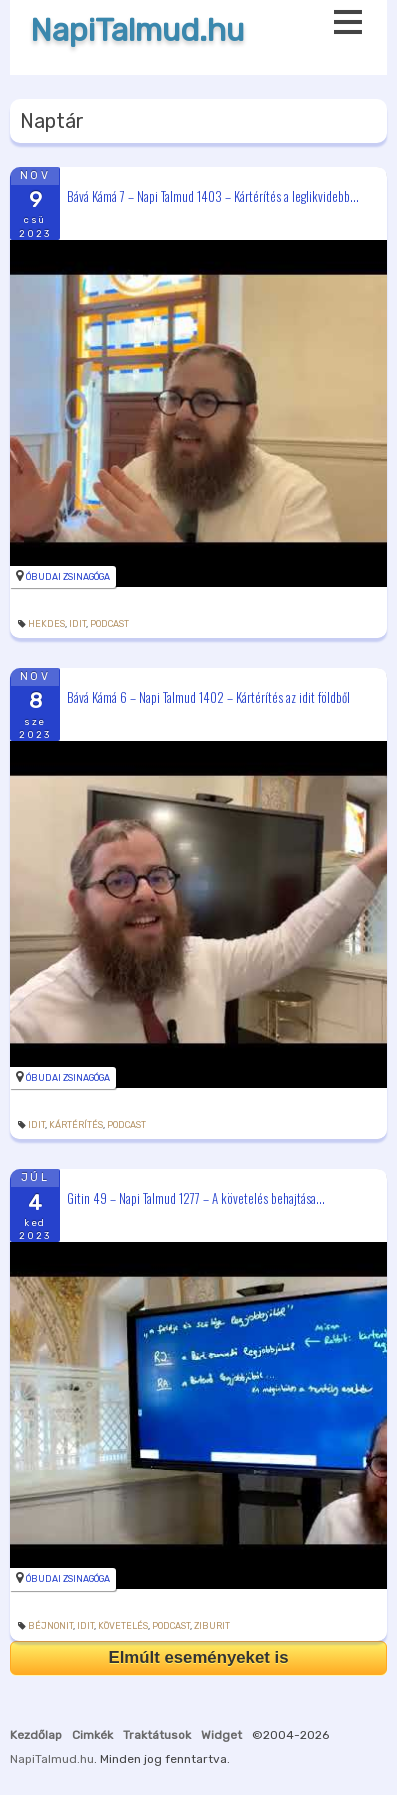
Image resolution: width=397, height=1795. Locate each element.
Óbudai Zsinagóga (68, 577)
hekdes (46, 624)
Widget (221, 1735)
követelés (123, 1626)
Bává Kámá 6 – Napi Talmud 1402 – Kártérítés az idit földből (208, 697)
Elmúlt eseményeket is (198, 1657)
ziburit (212, 1626)
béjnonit (50, 1626)
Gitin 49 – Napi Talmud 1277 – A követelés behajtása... (196, 1198)
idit (77, 624)
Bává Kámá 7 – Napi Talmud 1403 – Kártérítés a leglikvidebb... (213, 195)
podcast (109, 624)
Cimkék (92, 1735)
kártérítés (76, 1125)
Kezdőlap (36, 1735)
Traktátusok (157, 1735)
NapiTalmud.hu (137, 30)
